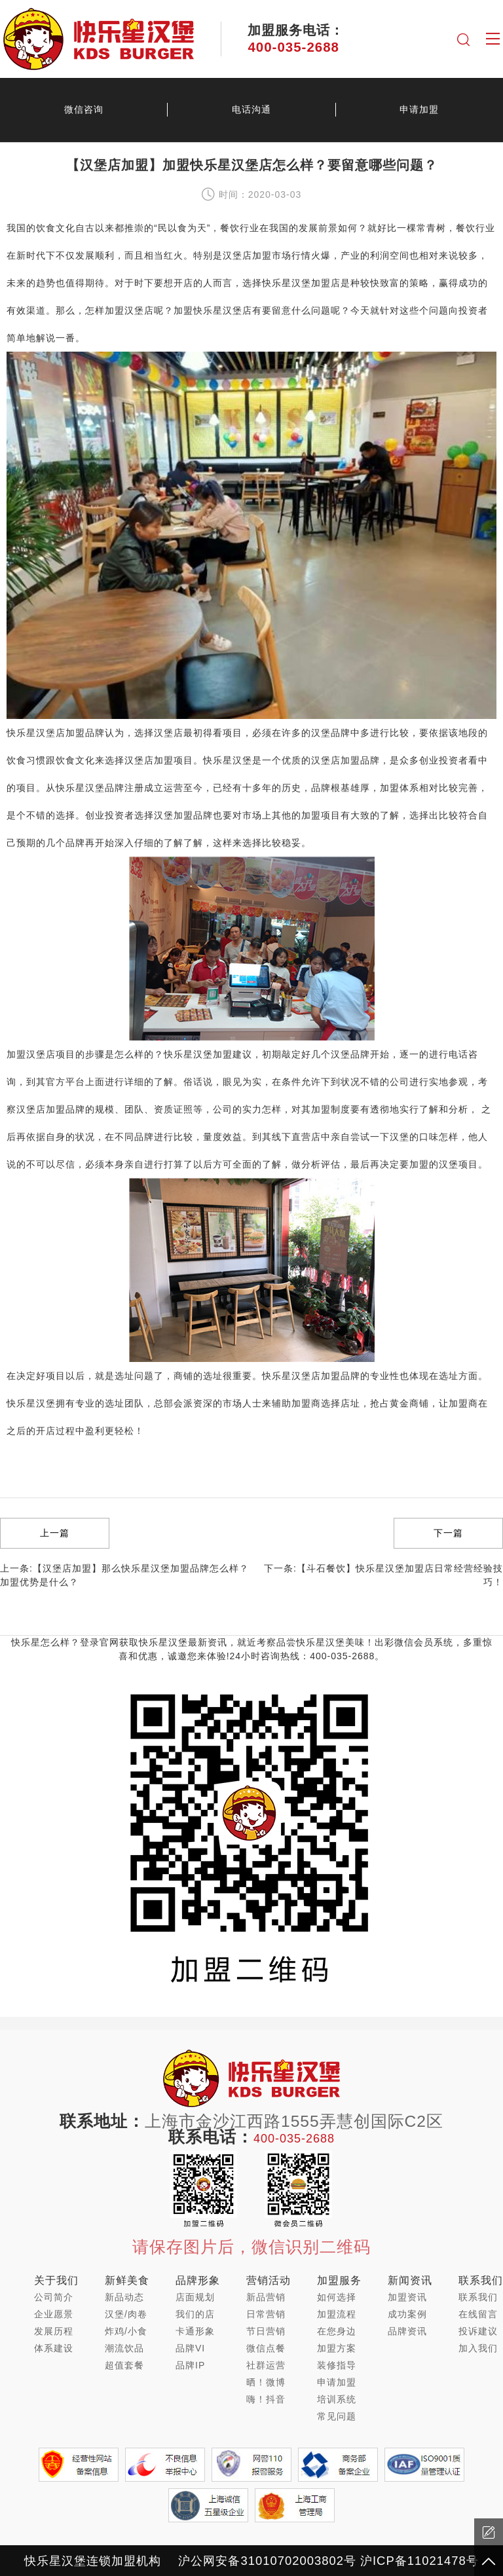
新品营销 (266, 2297)
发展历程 (53, 2331)
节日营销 (266, 2331)
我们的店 (195, 2314)
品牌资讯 (407, 2331)
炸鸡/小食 (126, 2331)
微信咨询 (83, 109)
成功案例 (407, 2314)
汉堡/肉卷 (126, 2314)
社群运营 (266, 2365)
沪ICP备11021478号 (419, 2560)
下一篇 (448, 1533)
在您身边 (336, 2331)
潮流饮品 (124, 2348)
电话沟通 (251, 109)
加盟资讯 (407, 2297)
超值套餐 (124, 2365)
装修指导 (336, 2365)
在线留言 (478, 2314)
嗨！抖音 (266, 2399)
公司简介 (53, 2297)
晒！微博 (266, 2382)
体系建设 (53, 2348)
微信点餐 (266, 2348)
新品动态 (124, 2297)
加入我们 (478, 2348)
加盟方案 (336, 2348)
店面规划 (195, 2297)
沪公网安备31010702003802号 (267, 2560)
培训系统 (336, 2399)
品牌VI (190, 2348)
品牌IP (190, 2365)
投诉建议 (478, 2331)
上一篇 (54, 1533)
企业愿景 (53, 2314)
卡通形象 (195, 2331)
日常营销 (266, 2314)
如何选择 (336, 2297)
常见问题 (336, 2416)
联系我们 (478, 2297)
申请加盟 (419, 109)
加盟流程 (336, 2314)
